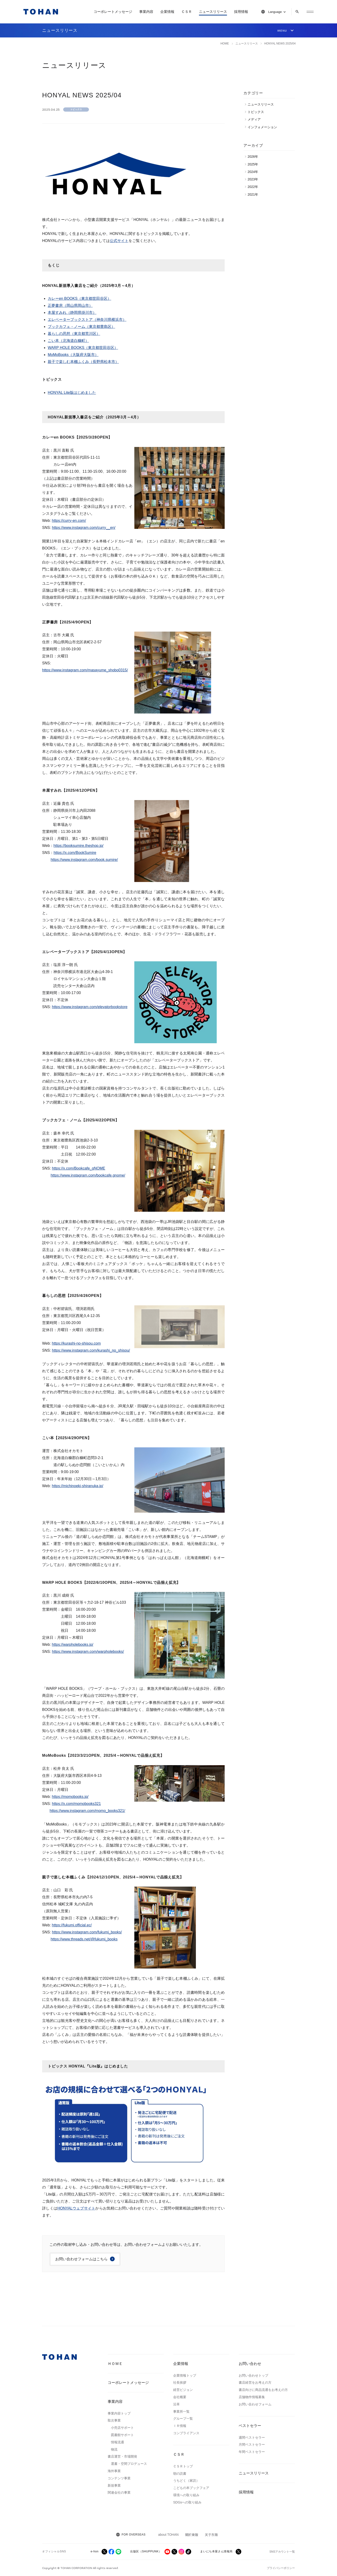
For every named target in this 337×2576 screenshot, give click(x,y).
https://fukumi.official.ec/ (72, 1925)
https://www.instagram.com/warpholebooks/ (88, 1652)
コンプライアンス (186, 2433)
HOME (224, 43)
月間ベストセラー (252, 2444)
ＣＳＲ (186, 12)
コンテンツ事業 (119, 2478)
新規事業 (114, 2485)
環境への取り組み (186, 2495)
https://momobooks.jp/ (70, 1797)
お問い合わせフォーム (255, 2404)
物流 (114, 2449)
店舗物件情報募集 (252, 2397)
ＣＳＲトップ (183, 2466)
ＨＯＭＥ (115, 2364)
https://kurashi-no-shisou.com (76, 1343)
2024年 (254, 172)
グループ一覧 (183, 2418)
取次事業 (114, 2420)
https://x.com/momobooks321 (76, 1804)
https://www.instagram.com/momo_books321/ (87, 1811)
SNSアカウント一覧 (282, 2551)
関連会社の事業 (119, 2492)
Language (275, 12)
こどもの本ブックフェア (191, 2488)
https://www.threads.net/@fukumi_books (84, 1939)
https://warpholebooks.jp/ (72, 1645)
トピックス (76, 109)
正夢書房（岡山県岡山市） (70, 305)
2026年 (254, 156)
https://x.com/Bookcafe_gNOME (78, 1168)
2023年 (254, 179)
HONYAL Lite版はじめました (72, 393)
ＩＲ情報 (179, 2426)
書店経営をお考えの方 (255, 2382)
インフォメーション (263, 127)
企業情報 (167, 12)
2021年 (254, 194)
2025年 (254, 164)
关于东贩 (211, 2534)
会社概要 (179, 2397)
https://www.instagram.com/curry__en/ (83, 528)
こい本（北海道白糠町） (68, 341)
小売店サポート (122, 2428)
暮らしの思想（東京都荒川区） (74, 334)
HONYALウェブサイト (76, 2208)
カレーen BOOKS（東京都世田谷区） (79, 298)
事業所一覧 (181, 2411)
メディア (255, 119)
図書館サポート (122, 2435)
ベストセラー (250, 2426)
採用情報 (241, 12)
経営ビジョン (183, 2390)
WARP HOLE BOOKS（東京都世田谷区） (83, 348)
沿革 (176, 2404)
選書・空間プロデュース (129, 2464)
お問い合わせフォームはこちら (81, 2259)
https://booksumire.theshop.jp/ (78, 846)
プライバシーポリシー (281, 2568)
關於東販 (191, 2534)
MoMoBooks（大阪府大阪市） (73, 355)
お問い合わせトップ (253, 2375)
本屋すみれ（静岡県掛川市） (72, 313)
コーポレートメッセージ (113, 12)
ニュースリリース (213, 12)
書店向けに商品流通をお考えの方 (263, 2390)
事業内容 (146, 12)
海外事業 (114, 2471)
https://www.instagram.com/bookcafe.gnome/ (88, 1175)
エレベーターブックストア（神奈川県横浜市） (87, 320)
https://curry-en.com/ (69, 521)
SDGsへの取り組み (187, 2502)
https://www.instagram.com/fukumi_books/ (87, 1932)
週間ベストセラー (252, 2437)
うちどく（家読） (186, 2480)
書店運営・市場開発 (122, 2456)
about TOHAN (168, 2534)
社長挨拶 (179, 2382)
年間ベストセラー (252, 2452)
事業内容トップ (119, 2413)
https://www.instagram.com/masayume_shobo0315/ (85, 670)
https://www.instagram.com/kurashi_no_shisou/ (91, 1350)
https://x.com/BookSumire (75, 853)
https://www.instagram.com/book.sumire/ (84, 860)
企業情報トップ (184, 2375)
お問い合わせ (250, 2364)
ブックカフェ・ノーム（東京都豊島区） (81, 327)
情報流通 (117, 2442)
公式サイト (119, 241)
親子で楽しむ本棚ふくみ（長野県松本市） (83, 362)
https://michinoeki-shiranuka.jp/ (77, 1486)
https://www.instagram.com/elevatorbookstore (90, 1007)
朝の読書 (179, 2473)
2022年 (254, 187)
